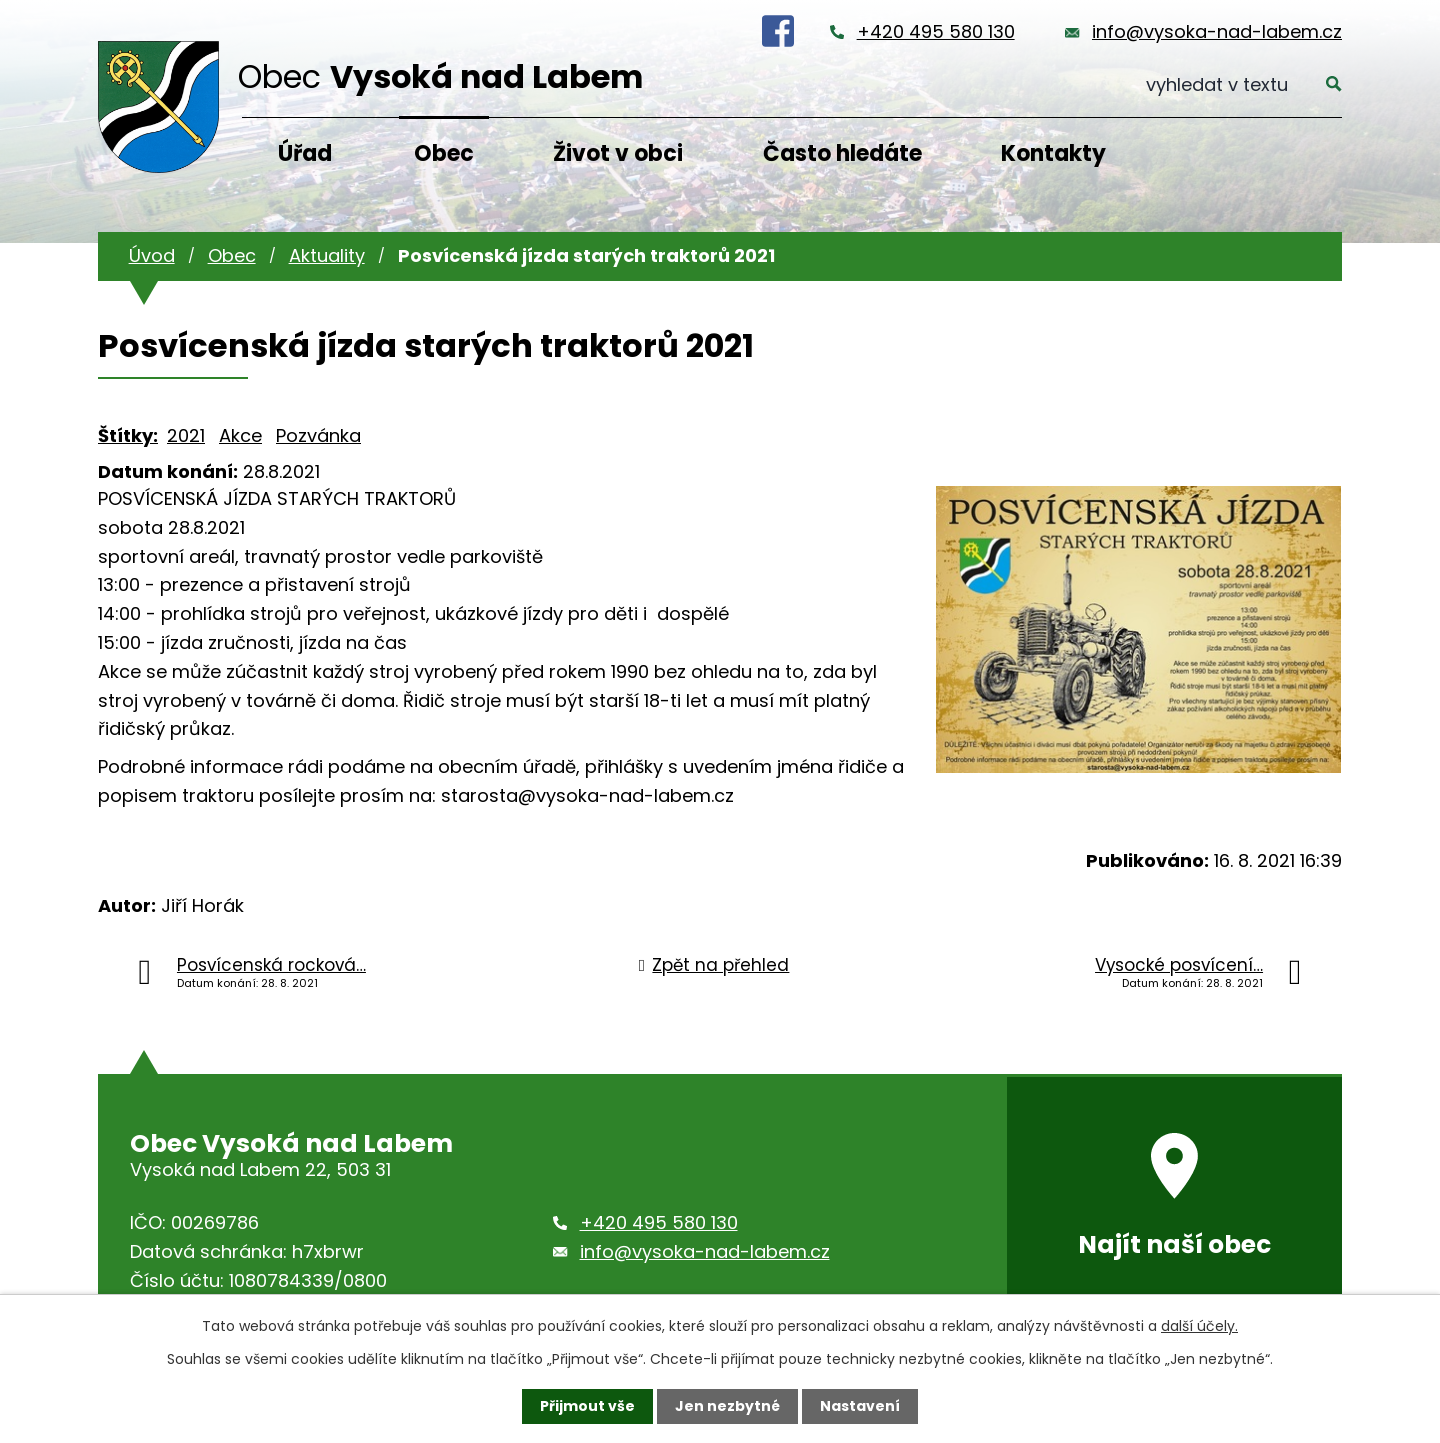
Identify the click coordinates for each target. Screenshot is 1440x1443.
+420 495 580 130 (936, 31)
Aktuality (327, 255)
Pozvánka (318, 435)
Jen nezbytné (727, 1406)
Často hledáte (842, 153)
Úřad (305, 153)
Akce (240, 435)
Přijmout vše (587, 1406)
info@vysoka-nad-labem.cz (1217, 31)
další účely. (1199, 1326)
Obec (444, 153)
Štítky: (128, 435)
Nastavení (860, 1406)
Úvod (152, 255)
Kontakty (1053, 153)
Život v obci (618, 153)
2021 (186, 435)
